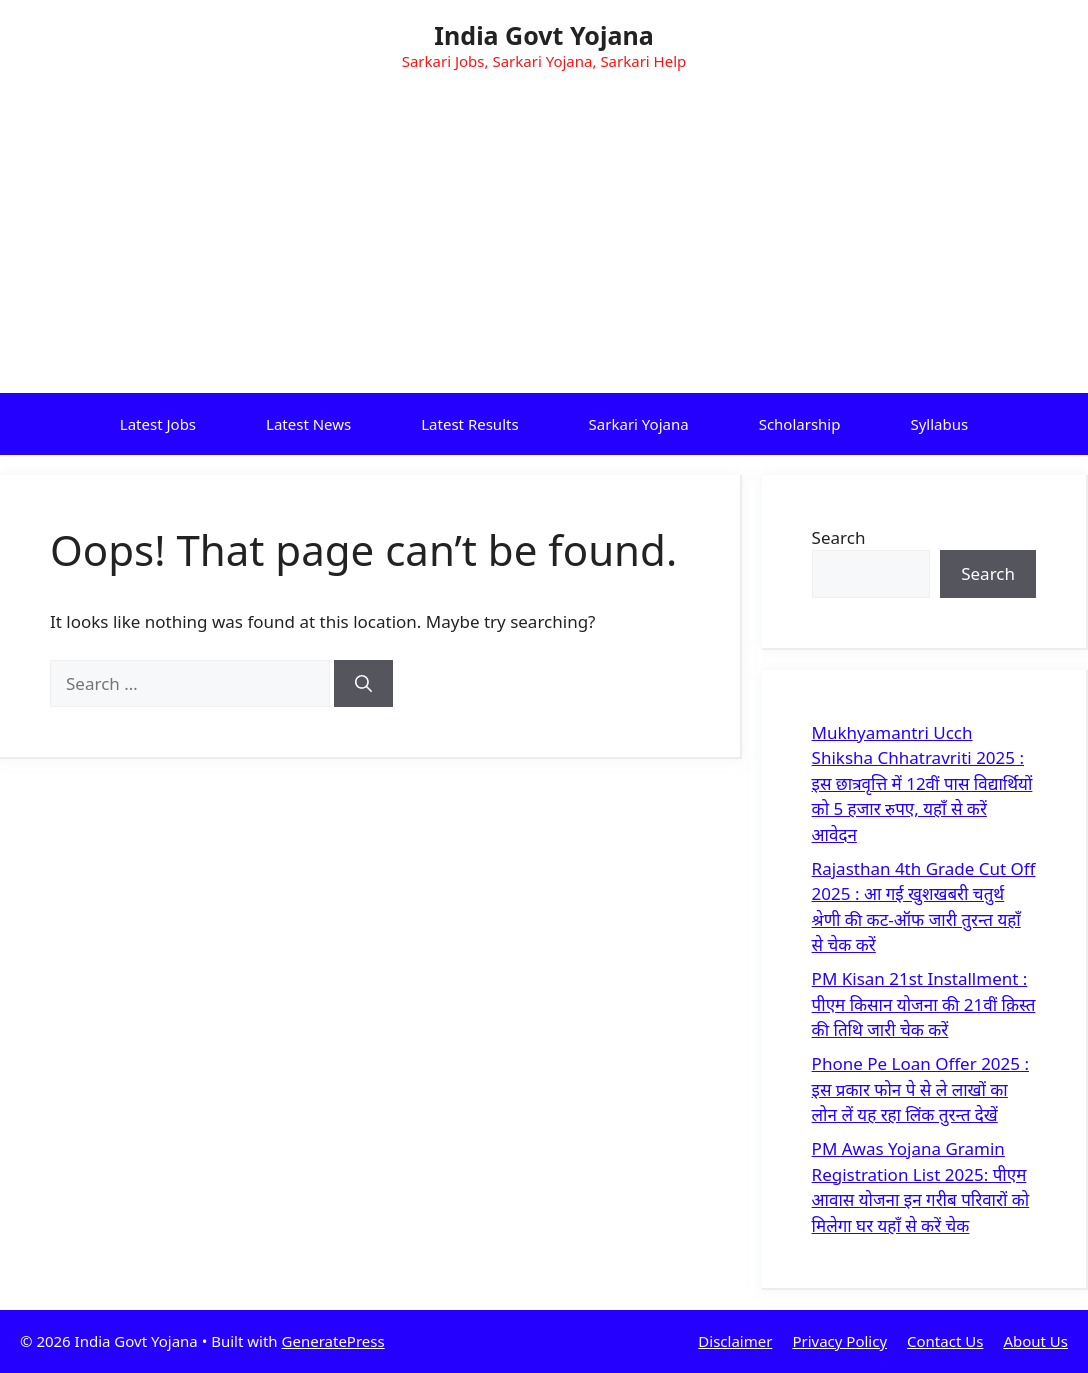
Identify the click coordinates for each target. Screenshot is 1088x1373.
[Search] (363, 684)
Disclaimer (735, 1341)
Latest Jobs (158, 424)
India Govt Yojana (543, 35)
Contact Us (945, 1341)
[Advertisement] (544, 243)
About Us (1035, 1341)
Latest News (308, 424)
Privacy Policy (839, 1341)
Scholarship (800, 424)
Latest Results (469, 424)
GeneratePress (333, 1341)
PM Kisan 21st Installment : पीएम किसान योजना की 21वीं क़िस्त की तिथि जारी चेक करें (924, 1004)
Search (839, 537)
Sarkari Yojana (639, 424)
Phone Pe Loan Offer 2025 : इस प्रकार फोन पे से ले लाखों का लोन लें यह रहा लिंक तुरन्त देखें (920, 1089)
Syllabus (939, 424)
